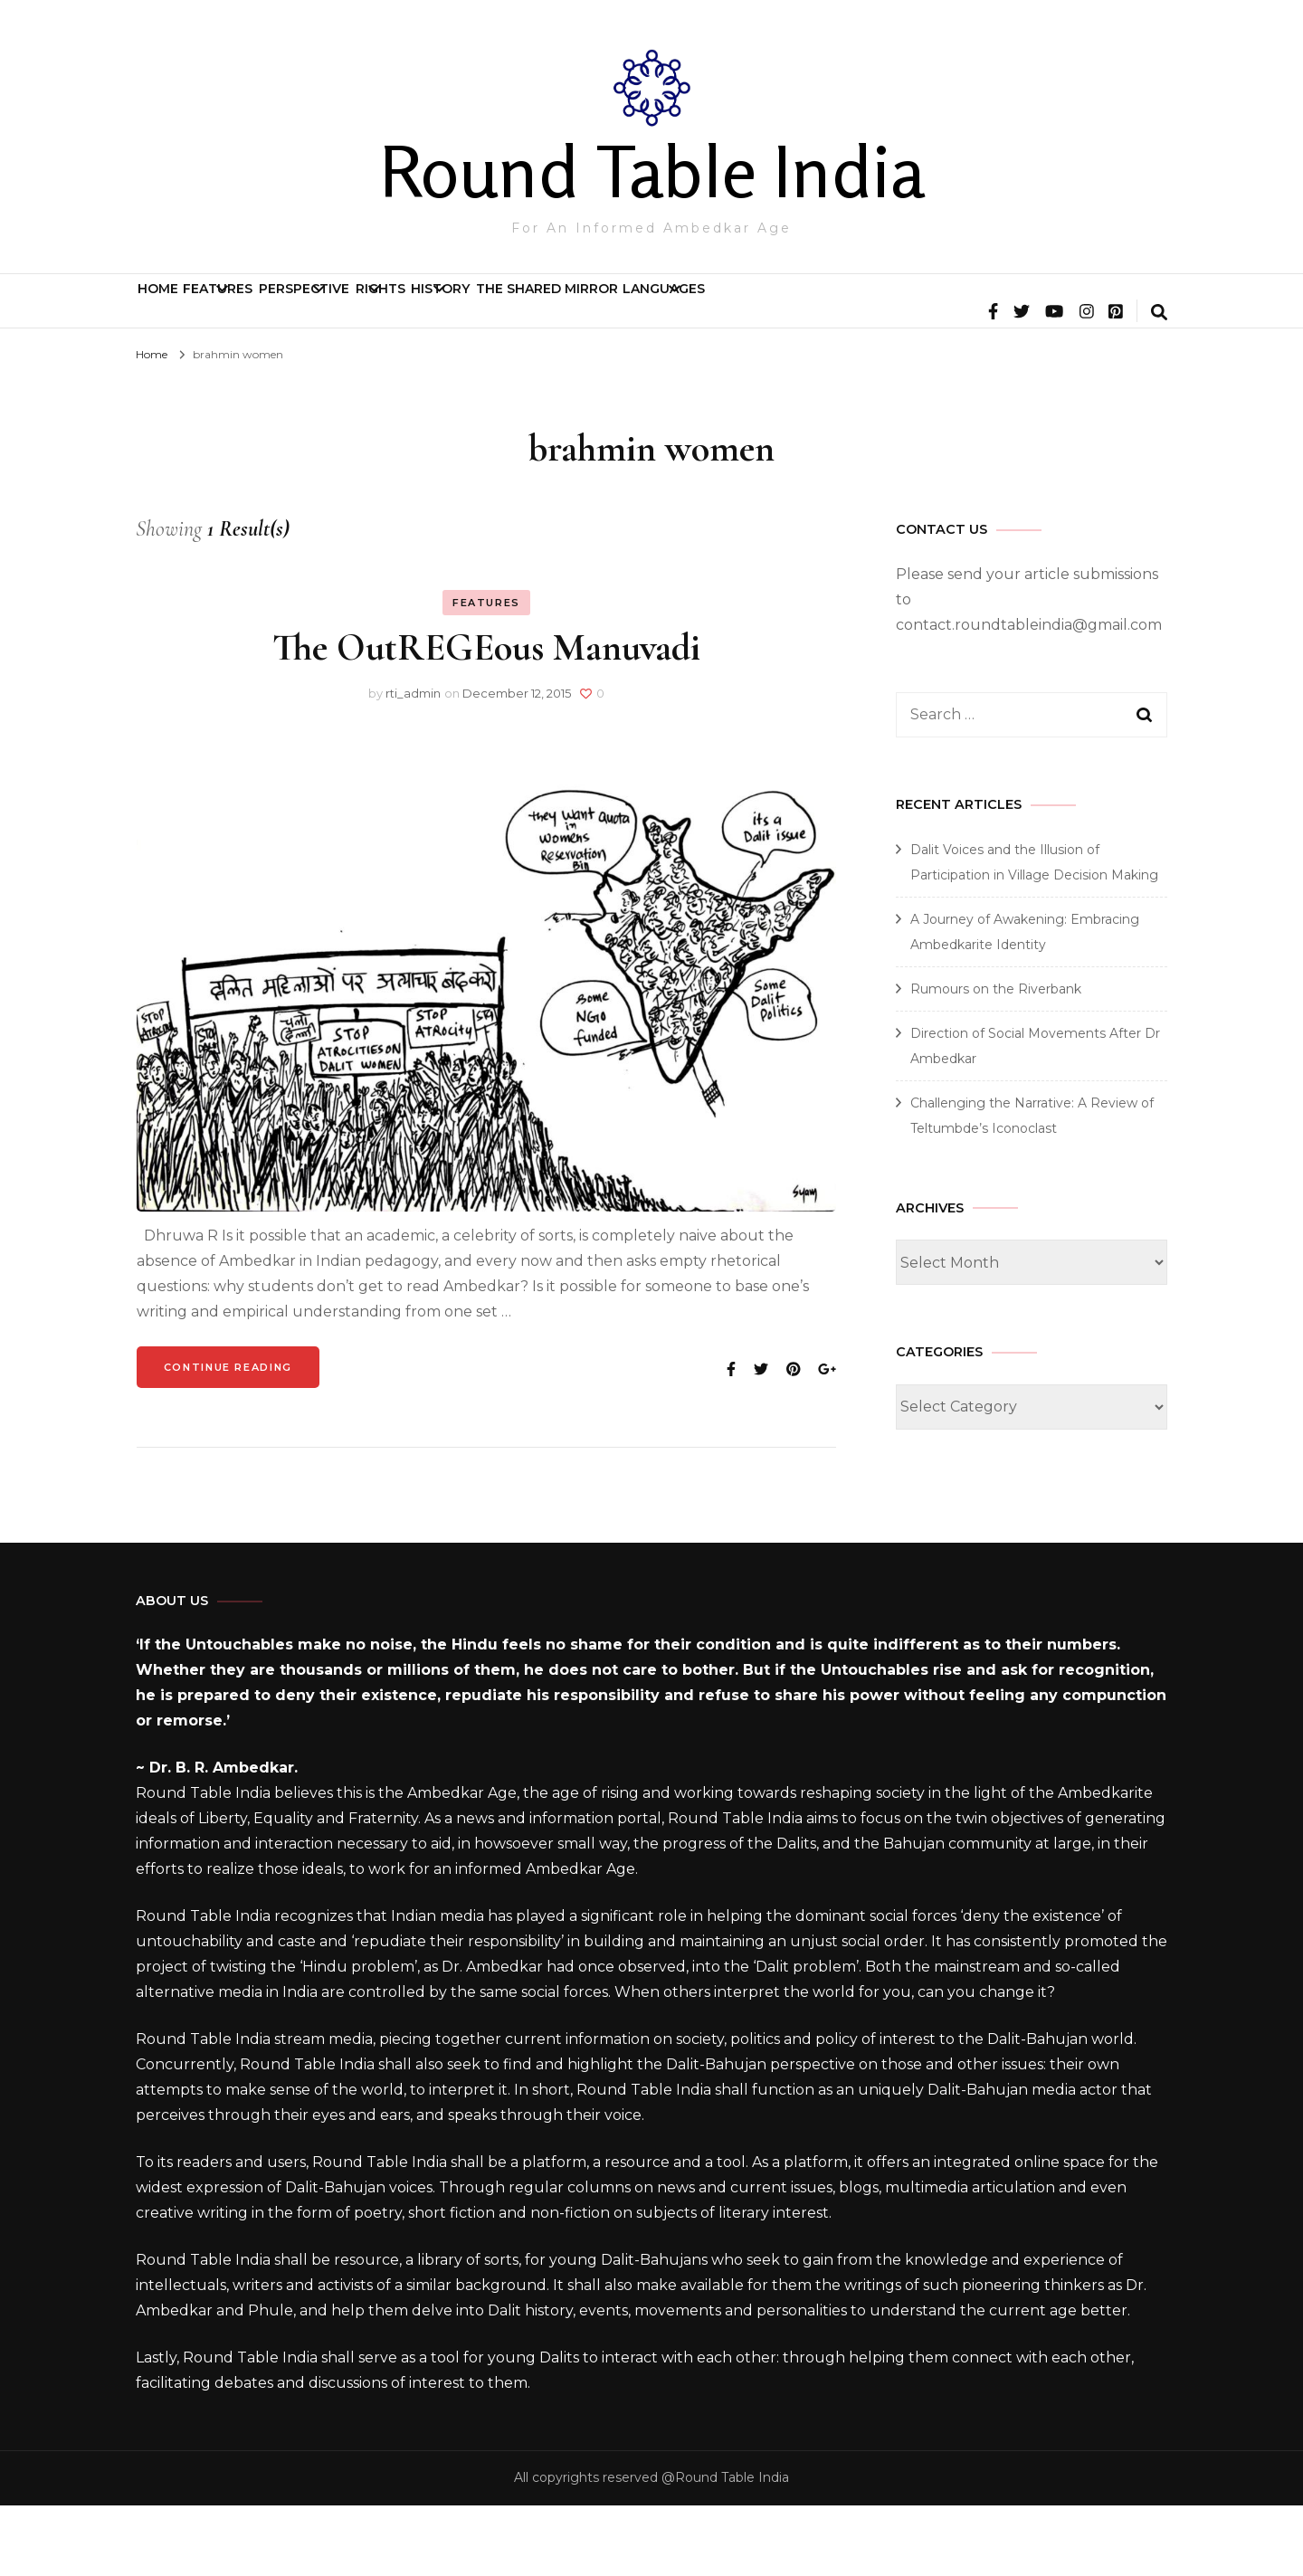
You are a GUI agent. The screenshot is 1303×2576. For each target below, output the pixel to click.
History (718, 309)
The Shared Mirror (892, 309)
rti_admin (413, 763)
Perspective (447, 309)
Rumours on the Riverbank (995, 1059)
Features (293, 309)
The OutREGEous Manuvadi (486, 718)
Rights (590, 309)
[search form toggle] (1159, 384)
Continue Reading (228, 1437)
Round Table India (652, 171)
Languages (1059, 309)
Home (183, 309)
